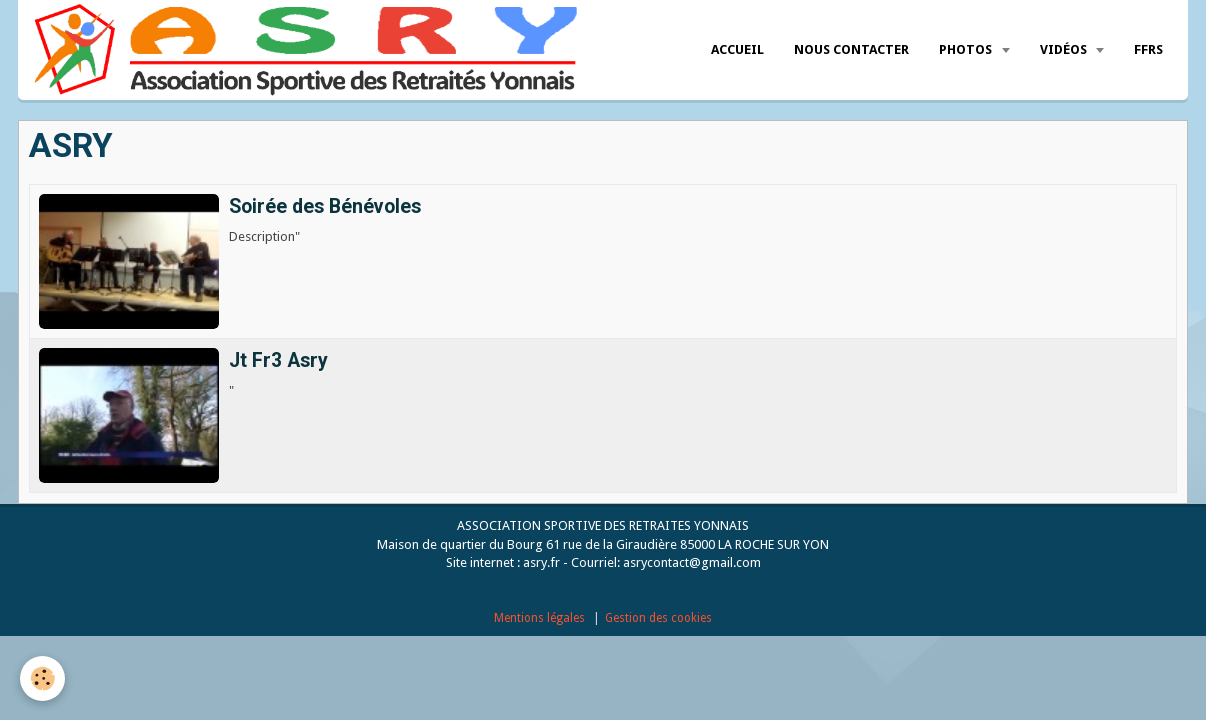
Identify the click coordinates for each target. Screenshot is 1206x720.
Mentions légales (539, 618)
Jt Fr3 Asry (278, 360)
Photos (967, 49)
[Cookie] (42, 678)
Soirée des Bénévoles (325, 206)
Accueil (737, 49)
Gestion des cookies (658, 618)
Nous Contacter (851, 49)
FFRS (1148, 49)
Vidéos (1065, 49)
